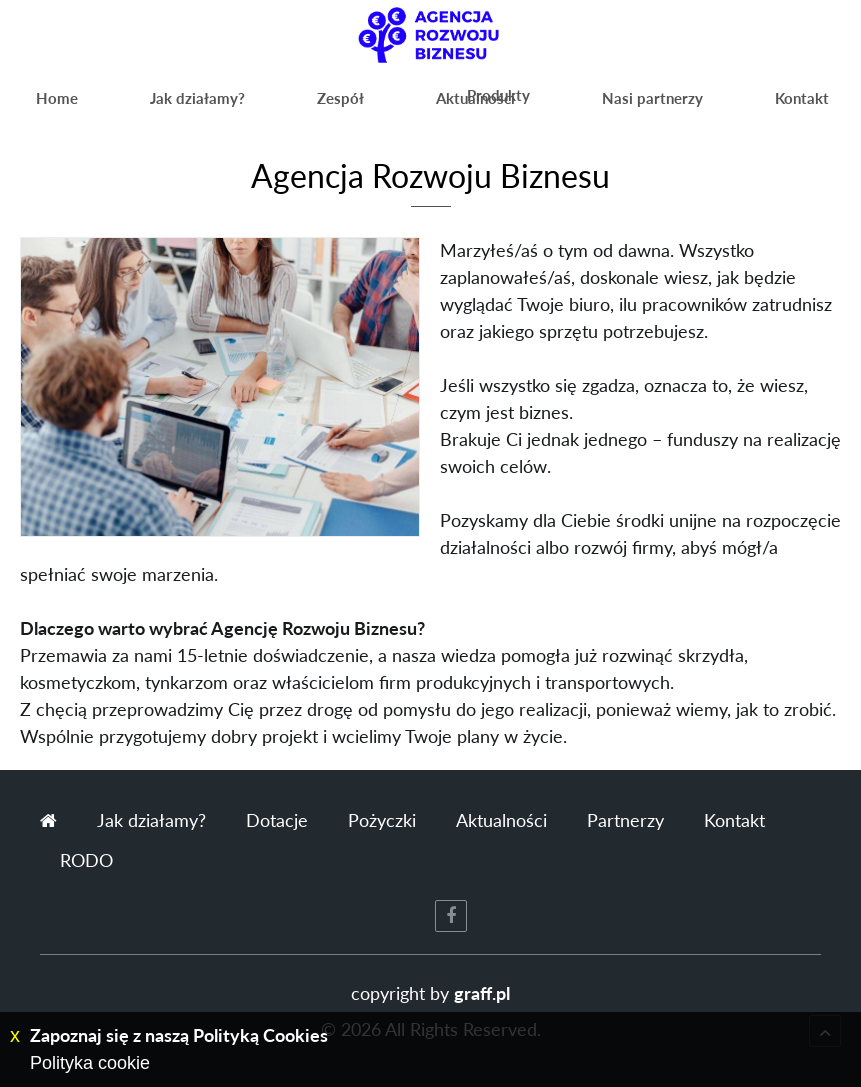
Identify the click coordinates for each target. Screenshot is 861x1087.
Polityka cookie (90, 1063)
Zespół (265, 105)
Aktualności (370, 105)
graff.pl (482, 993)
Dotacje (277, 820)
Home (42, 105)
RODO (86, 860)
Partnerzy (625, 820)
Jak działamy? (152, 105)
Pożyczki (382, 820)
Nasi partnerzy (650, 105)
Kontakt (799, 105)
